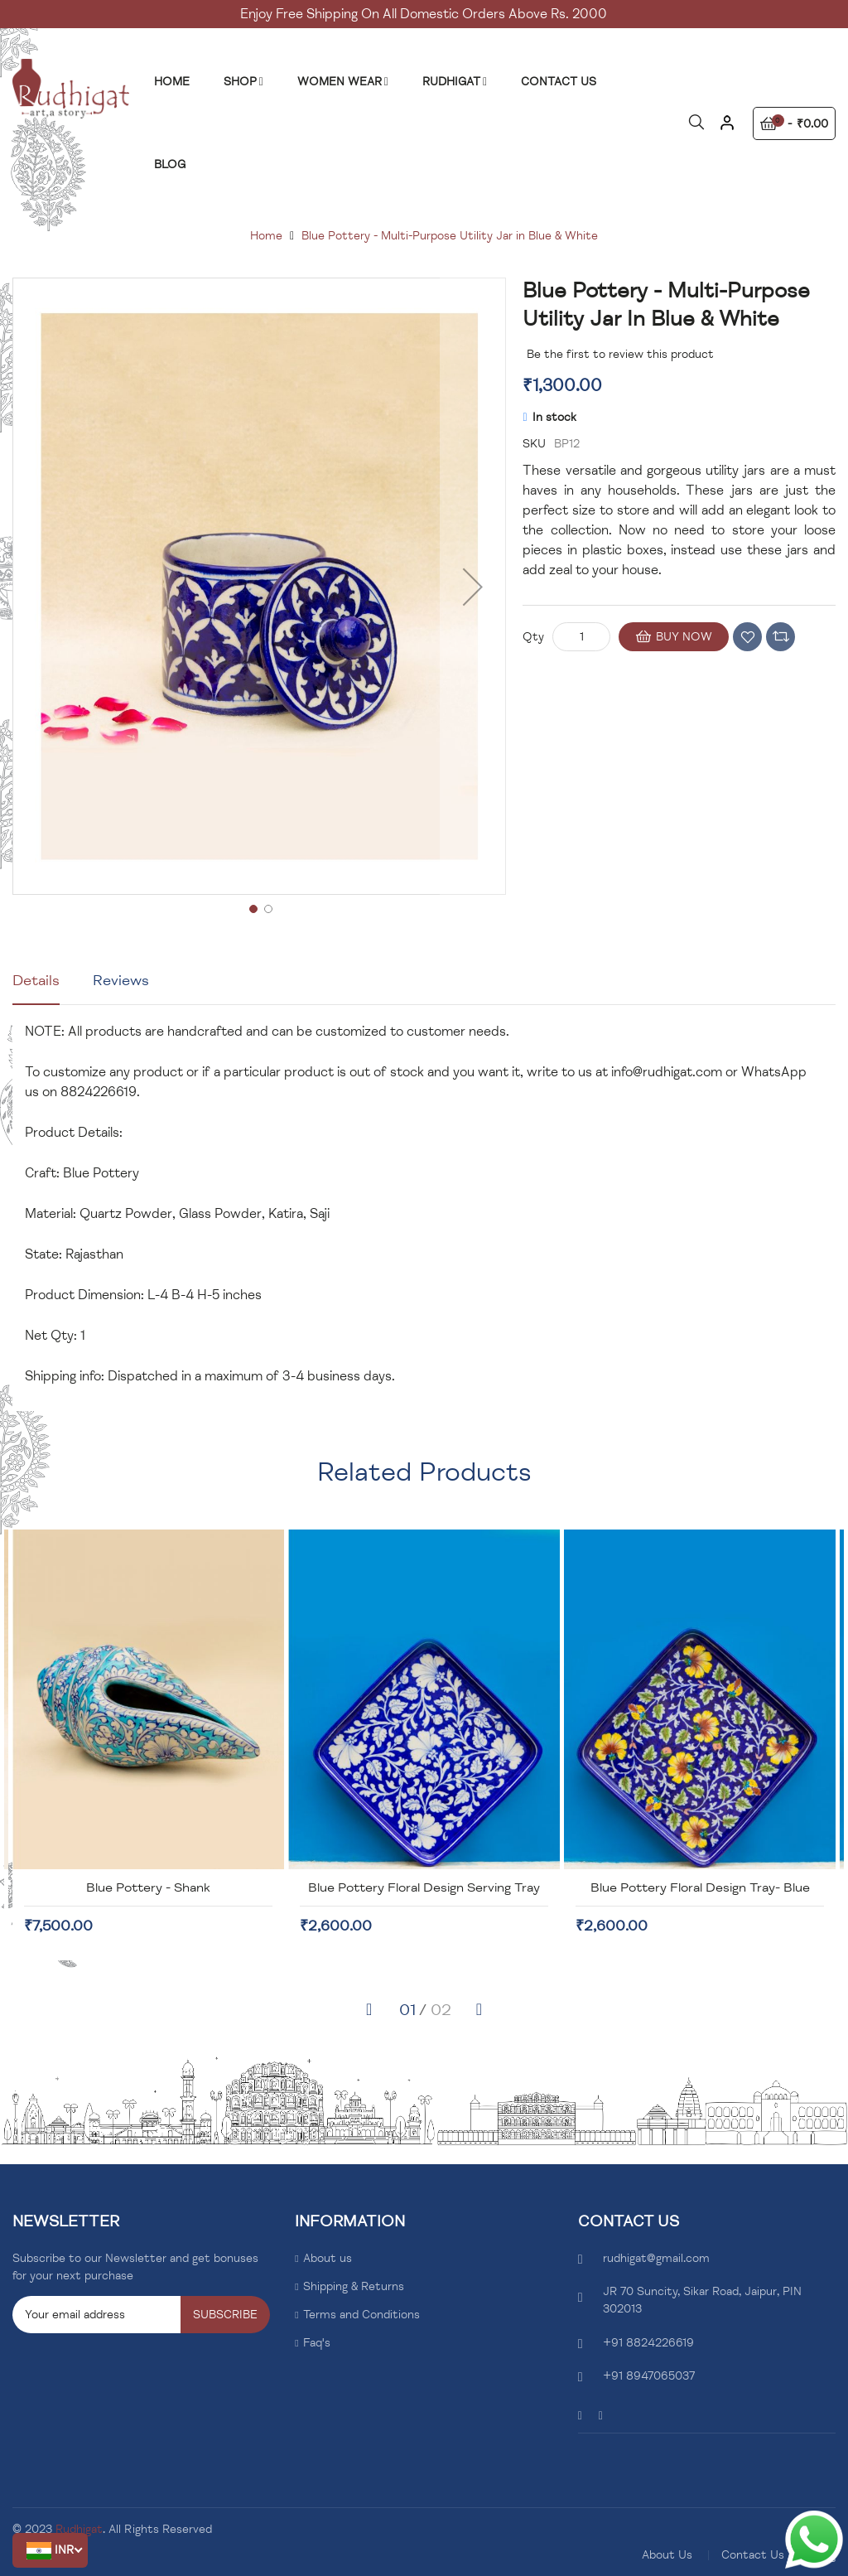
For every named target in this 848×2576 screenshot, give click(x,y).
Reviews (121, 980)
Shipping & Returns (353, 2286)
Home (266, 236)
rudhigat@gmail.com (656, 2258)
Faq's (316, 2343)
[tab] (36, 986)
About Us (667, 2555)
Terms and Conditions (361, 2315)
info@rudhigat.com (666, 1072)
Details (36, 980)
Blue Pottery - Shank (265, 1887)
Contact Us (752, 2555)
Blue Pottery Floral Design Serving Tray (541, 1887)
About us (327, 2258)
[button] (50, 2550)
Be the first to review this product (620, 354)
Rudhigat (79, 2529)
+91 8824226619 (648, 2343)
